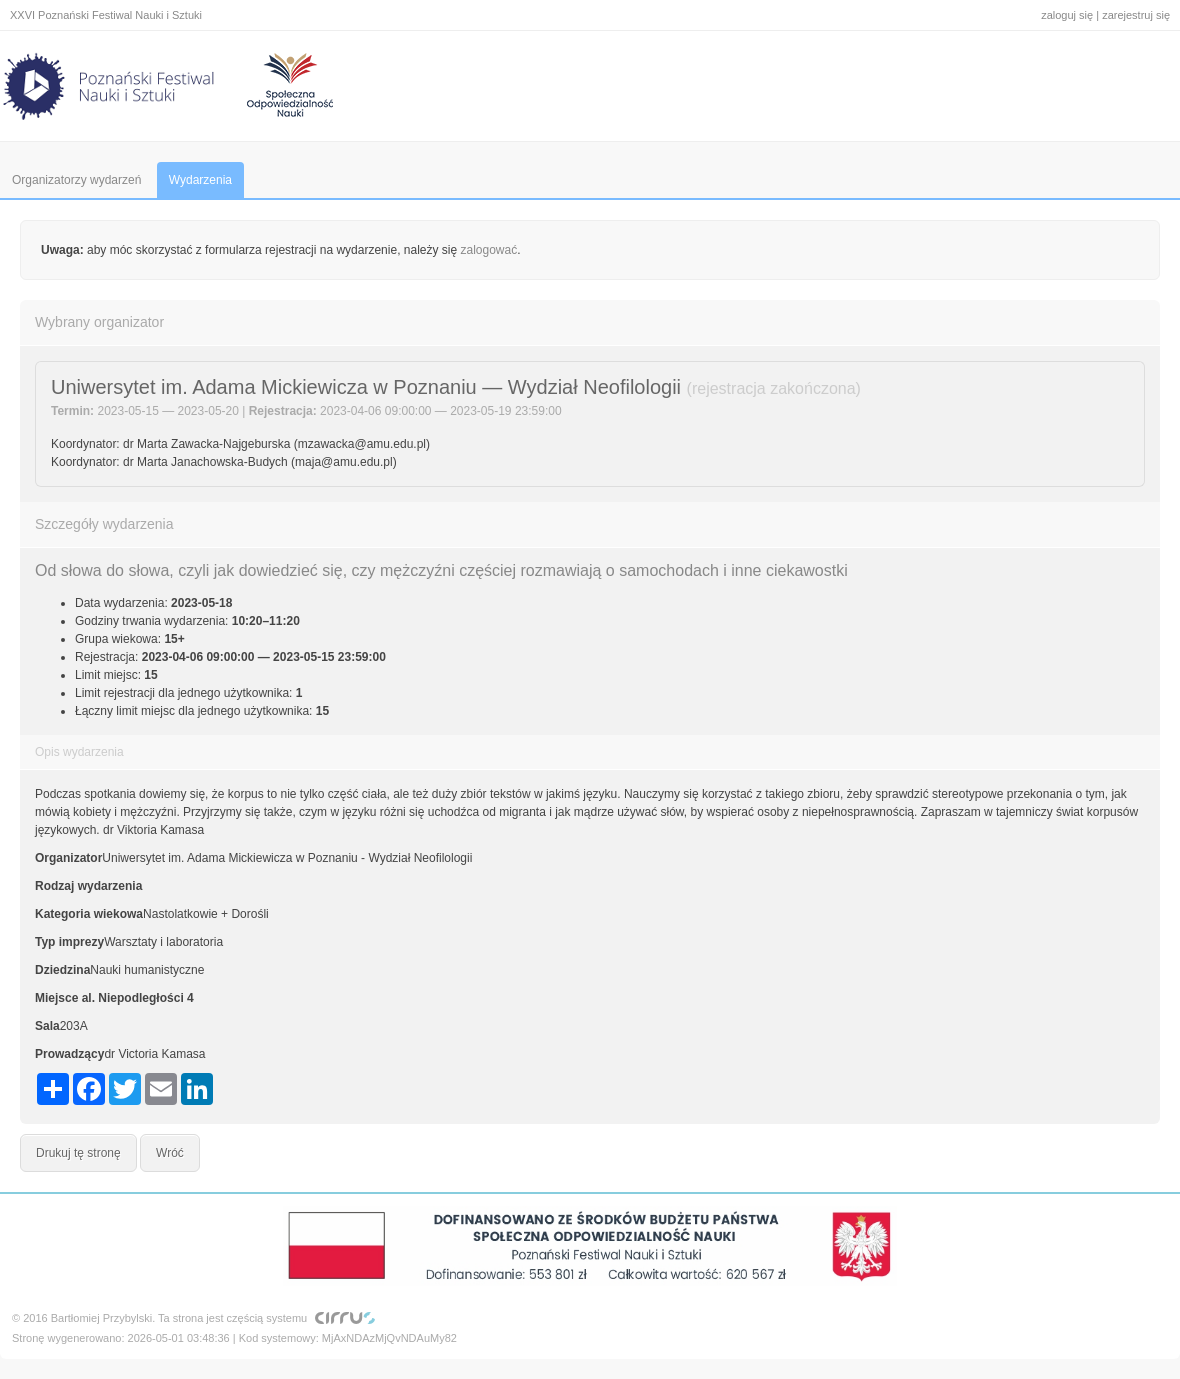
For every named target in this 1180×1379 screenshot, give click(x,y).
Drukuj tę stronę (78, 1153)
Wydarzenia (200, 180)
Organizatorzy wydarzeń (76, 180)
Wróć (170, 1153)
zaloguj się (1067, 15)
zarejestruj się (1136, 15)
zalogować (489, 250)
